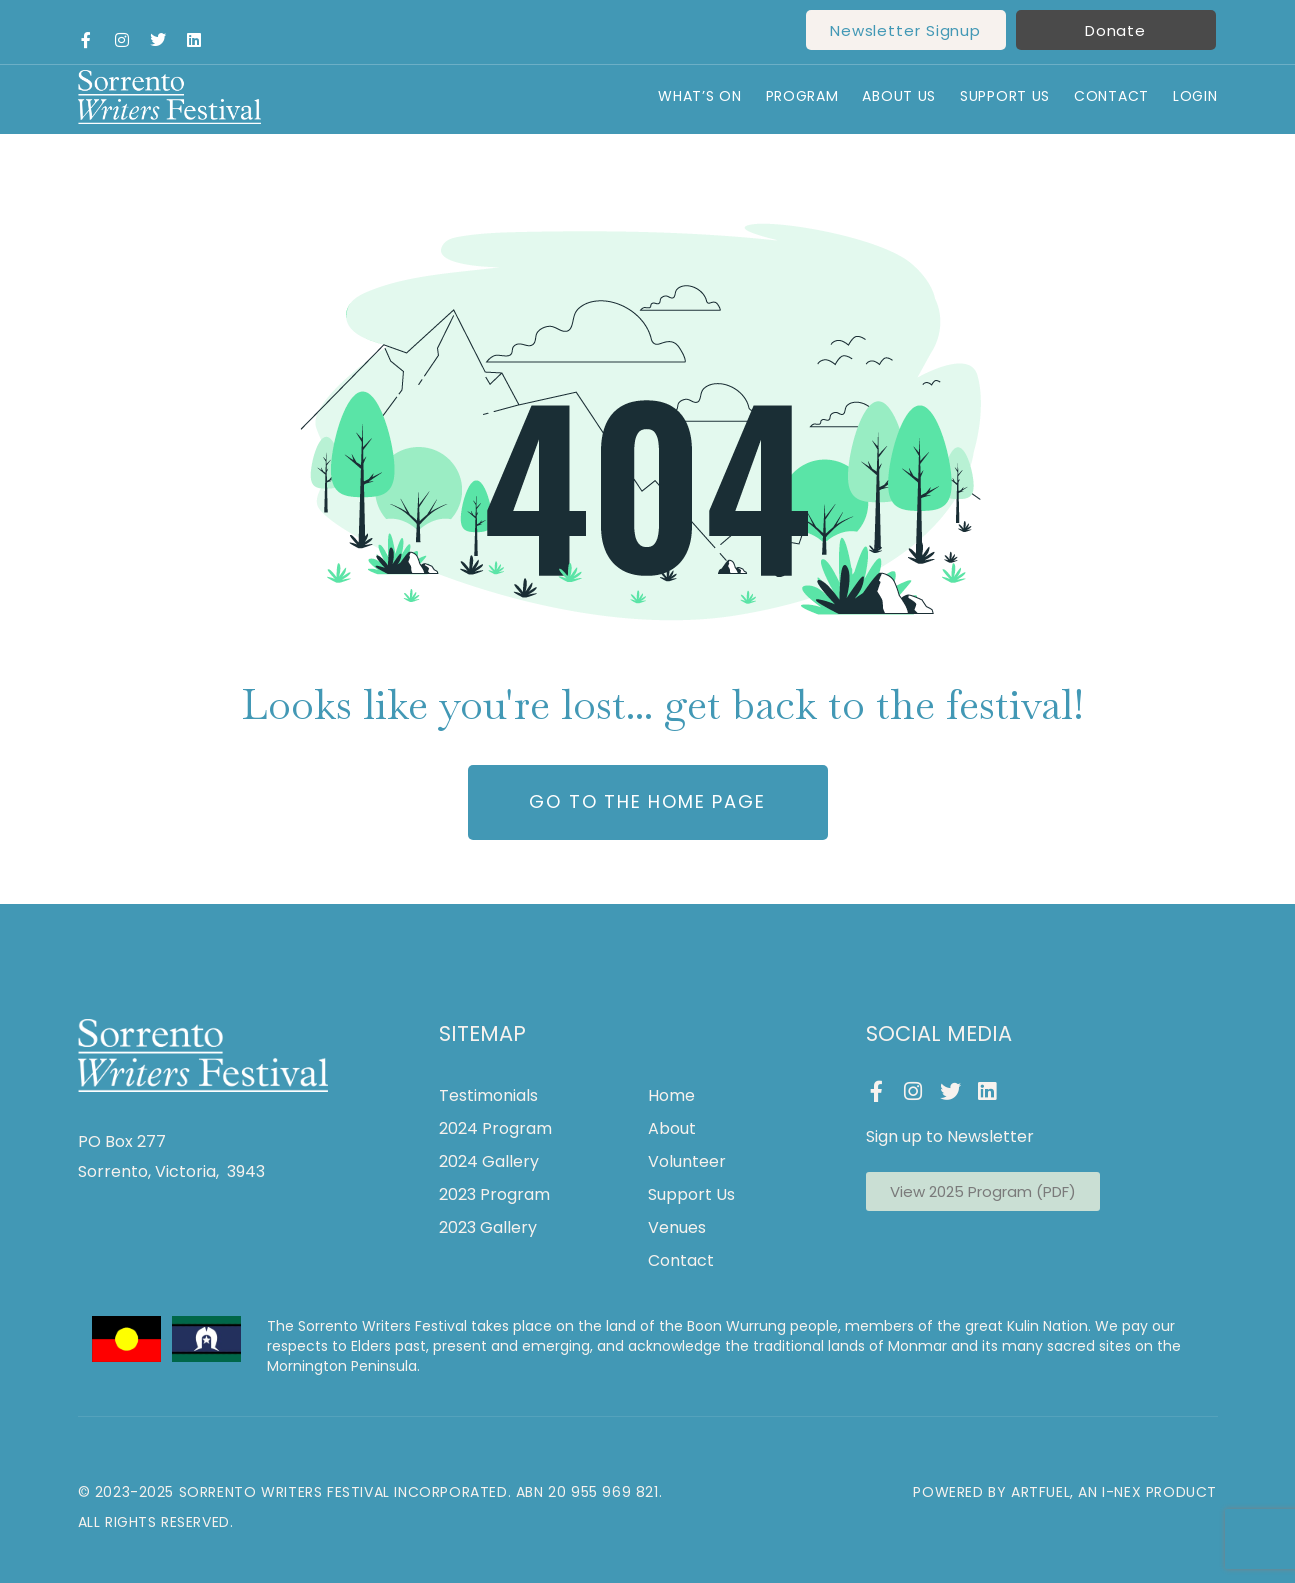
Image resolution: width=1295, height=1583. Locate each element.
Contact (1111, 97)
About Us (899, 97)
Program (802, 97)
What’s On (699, 97)
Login (1195, 97)
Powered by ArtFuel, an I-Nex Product (1065, 1492)
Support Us (1005, 97)
